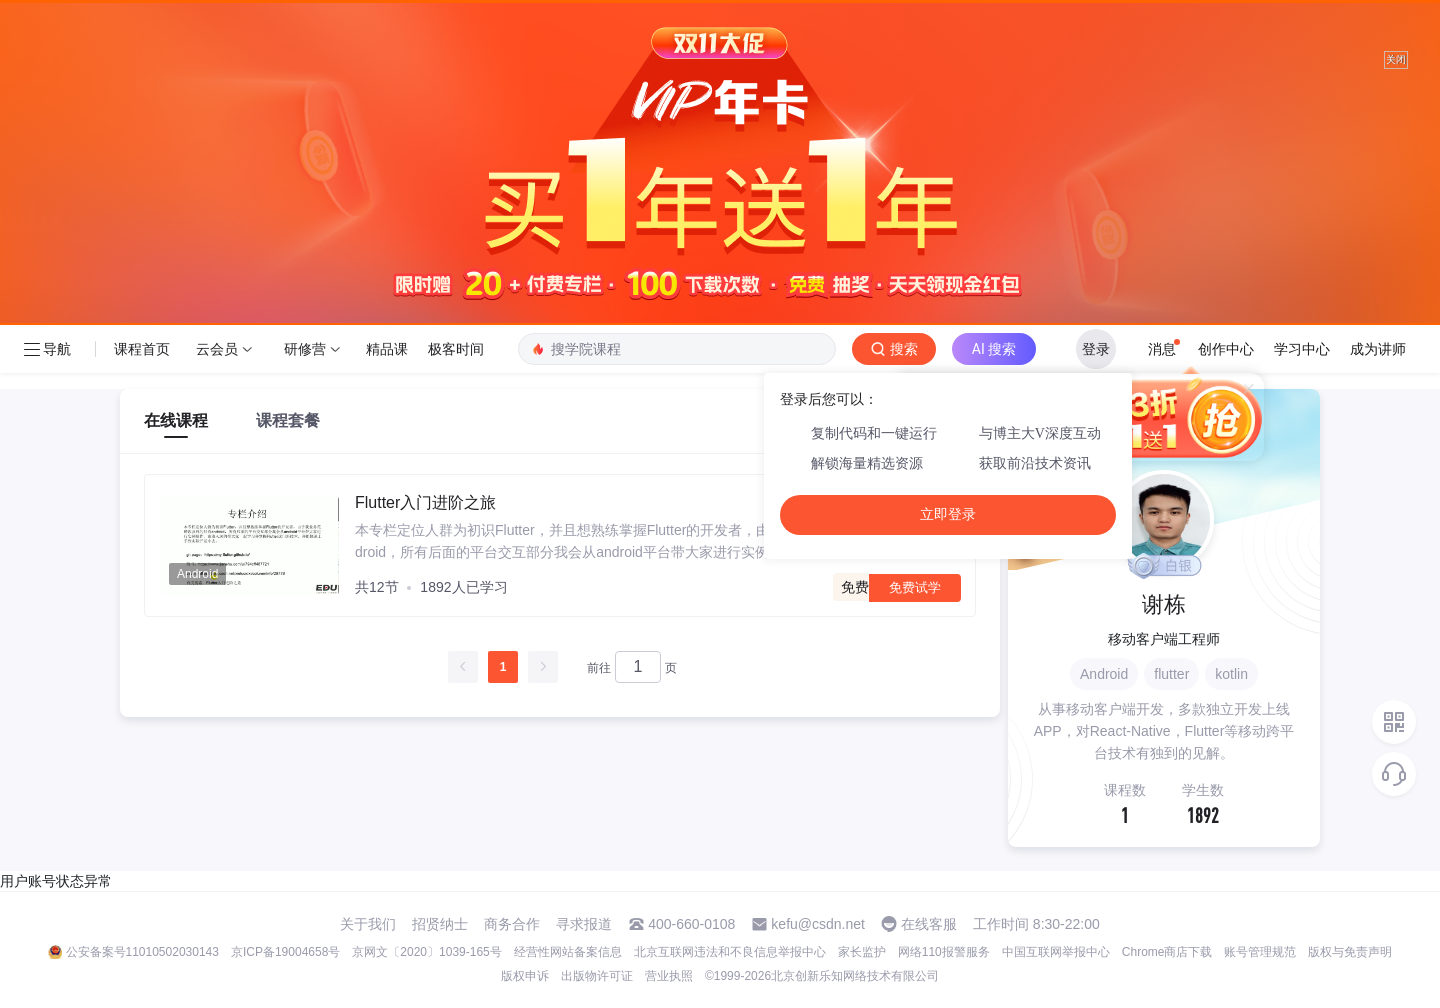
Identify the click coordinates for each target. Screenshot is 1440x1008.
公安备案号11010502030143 (142, 952)
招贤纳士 (440, 924)
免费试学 (915, 587)
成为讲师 (1378, 349)
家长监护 (862, 952)
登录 (1096, 349)
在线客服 (929, 924)
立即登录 (948, 514)
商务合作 (512, 924)
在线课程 (176, 420)
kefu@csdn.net (818, 924)
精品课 (387, 349)
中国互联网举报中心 (1056, 952)
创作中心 (1226, 349)
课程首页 (142, 349)
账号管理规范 (1260, 952)
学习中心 (1302, 349)
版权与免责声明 (1350, 952)
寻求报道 (584, 924)
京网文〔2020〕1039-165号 (426, 952)
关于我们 (368, 924)
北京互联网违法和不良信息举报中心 (730, 952)
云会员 (217, 349)
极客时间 (456, 349)
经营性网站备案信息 (568, 952)
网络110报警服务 (944, 952)
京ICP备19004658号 (285, 952)
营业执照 (669, 976)
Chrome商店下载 (1167, 952)
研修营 (305, 349)
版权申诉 (525, 976)
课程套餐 (288, 420)
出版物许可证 (597, 976)
